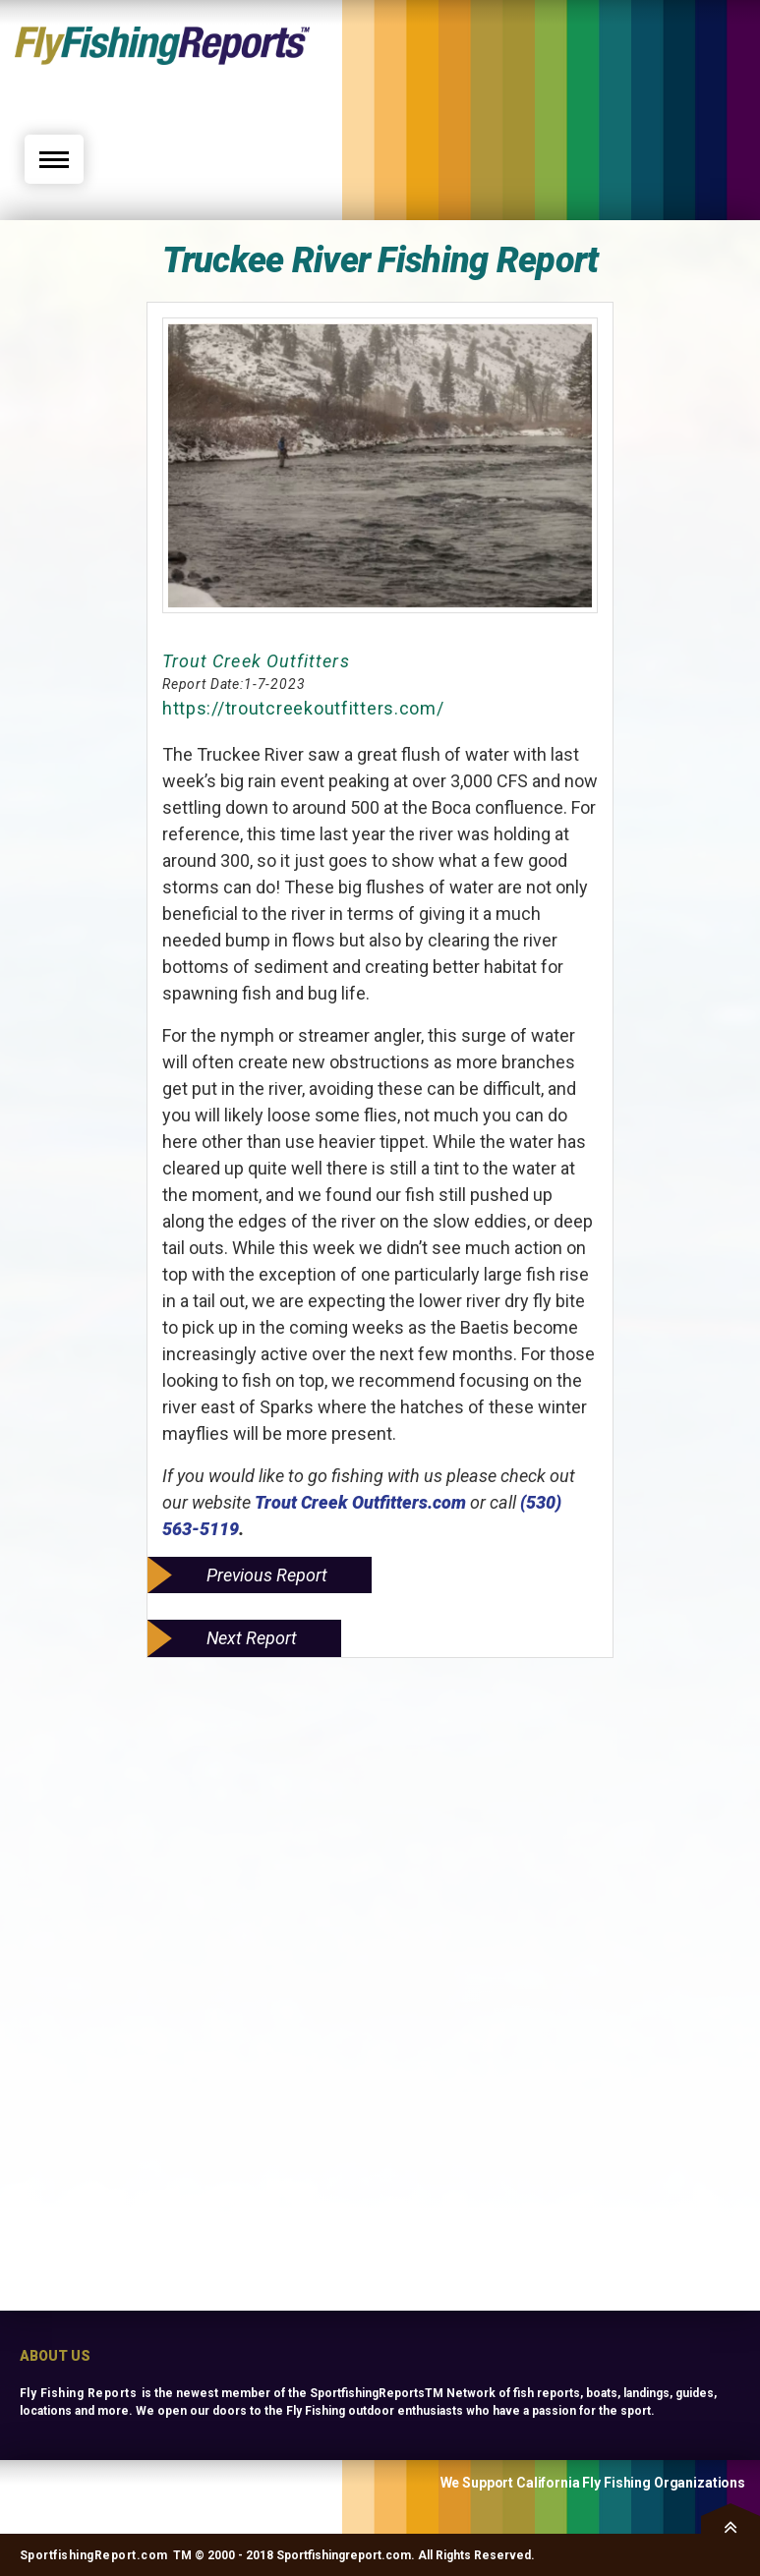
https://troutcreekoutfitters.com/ (303, 708)
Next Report (251, 1638)
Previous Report (266, 1575)
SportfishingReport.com (94, 2555)
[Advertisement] (571, 76)
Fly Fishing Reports (78, 2393)
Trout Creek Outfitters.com (360, 1502)
